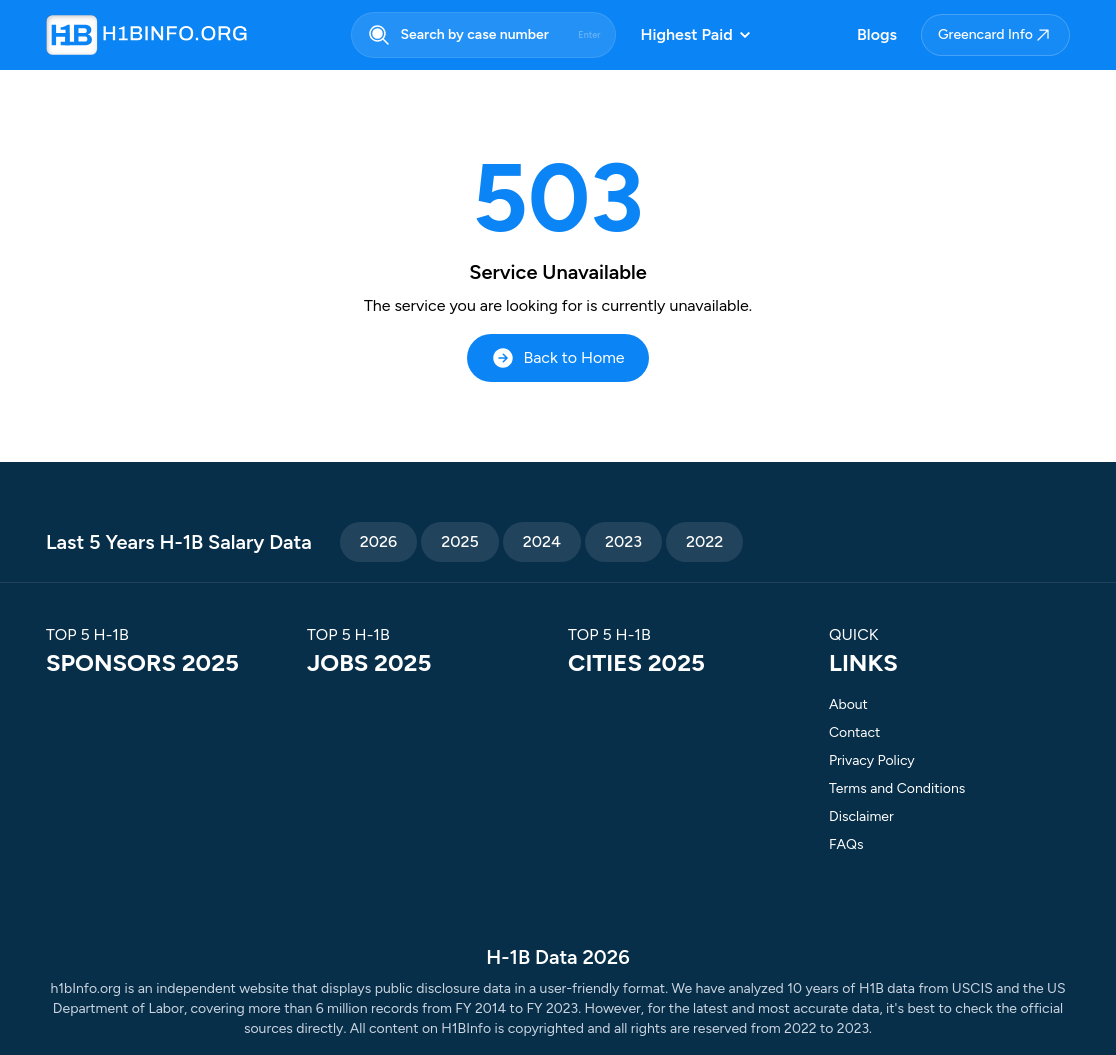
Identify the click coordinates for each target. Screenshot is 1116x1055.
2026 (378, 541)
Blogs (877, 34)
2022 (704, 541)
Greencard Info (995, 35)
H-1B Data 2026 (557, 957)
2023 (623, 541)
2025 (460, 541)
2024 (542, 541)
